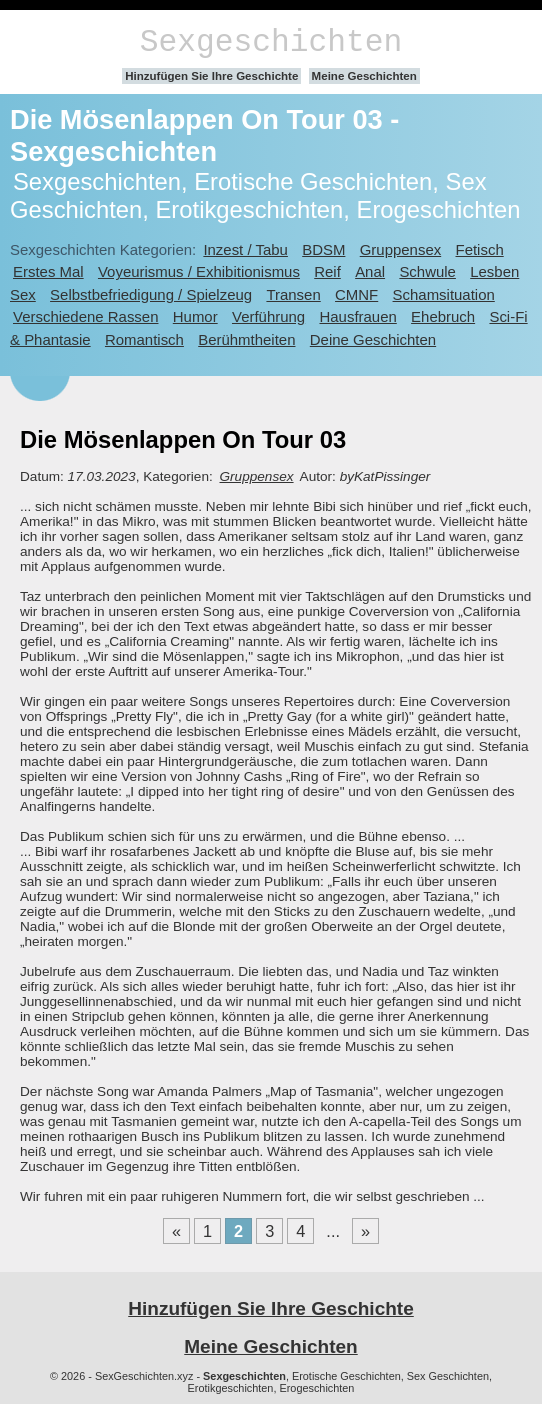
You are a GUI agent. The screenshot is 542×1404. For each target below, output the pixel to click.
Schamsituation (444, 294)
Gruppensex (400, 249)
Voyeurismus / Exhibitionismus (199, 271)
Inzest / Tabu (245, 249)
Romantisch (144, 339)
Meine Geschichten (364, 76)
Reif (327, 271)
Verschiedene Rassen (85, 316)
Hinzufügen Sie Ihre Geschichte (211, 76)
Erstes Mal (48, 271)
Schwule (427, 271)
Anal (370, 271)
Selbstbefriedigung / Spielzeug (151, 294)
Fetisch (480, 249)
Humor (195, 316)
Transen (293, 294)
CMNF (356, 294)
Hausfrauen (357, 316)
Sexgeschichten (271, 42)
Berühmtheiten (246, 339)
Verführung (268, 316)
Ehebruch (443, 316)
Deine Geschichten (373, 339)
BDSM (323, 249)
